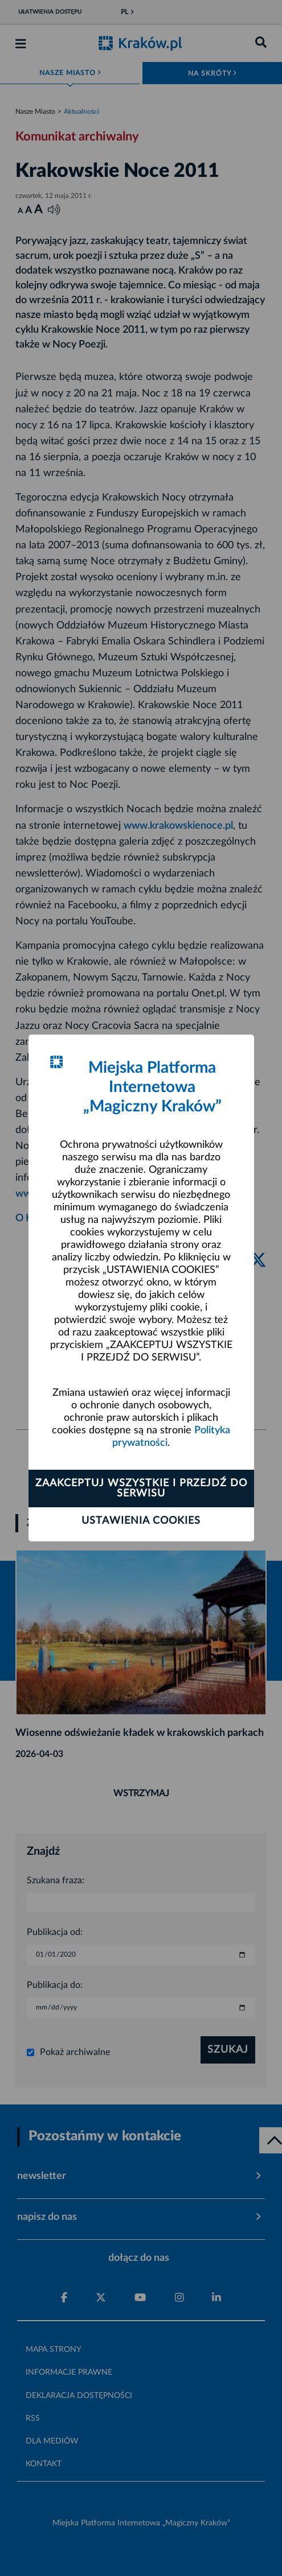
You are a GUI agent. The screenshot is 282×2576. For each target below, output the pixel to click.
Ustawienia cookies (141, 1521)
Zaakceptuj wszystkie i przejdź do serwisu (141, 1488)
